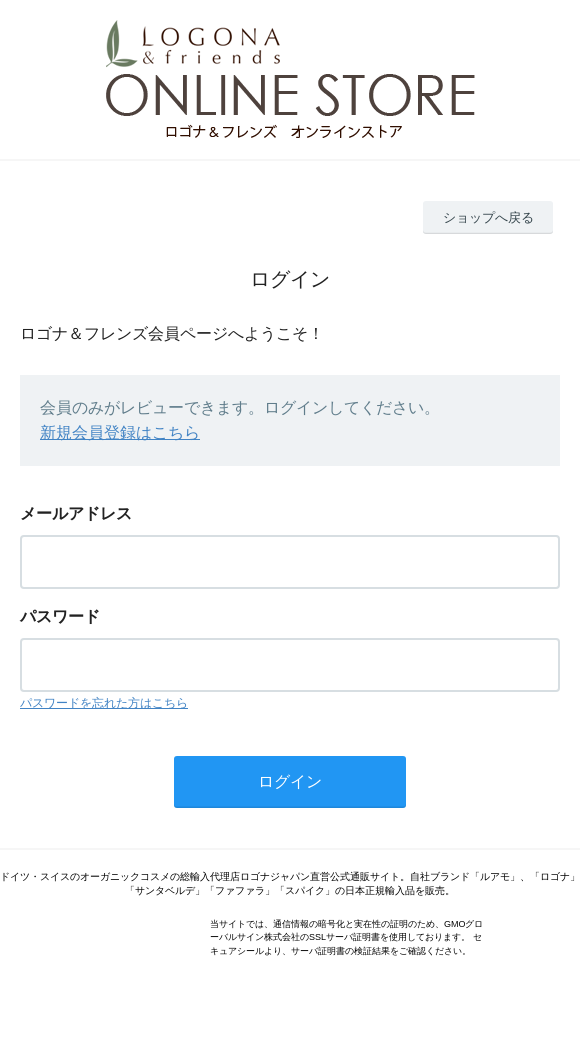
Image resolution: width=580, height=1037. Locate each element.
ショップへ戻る (488, 217)
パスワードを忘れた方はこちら (104, 703)
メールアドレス (76, 513)
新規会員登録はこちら (120, 432)
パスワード (60, 616)
